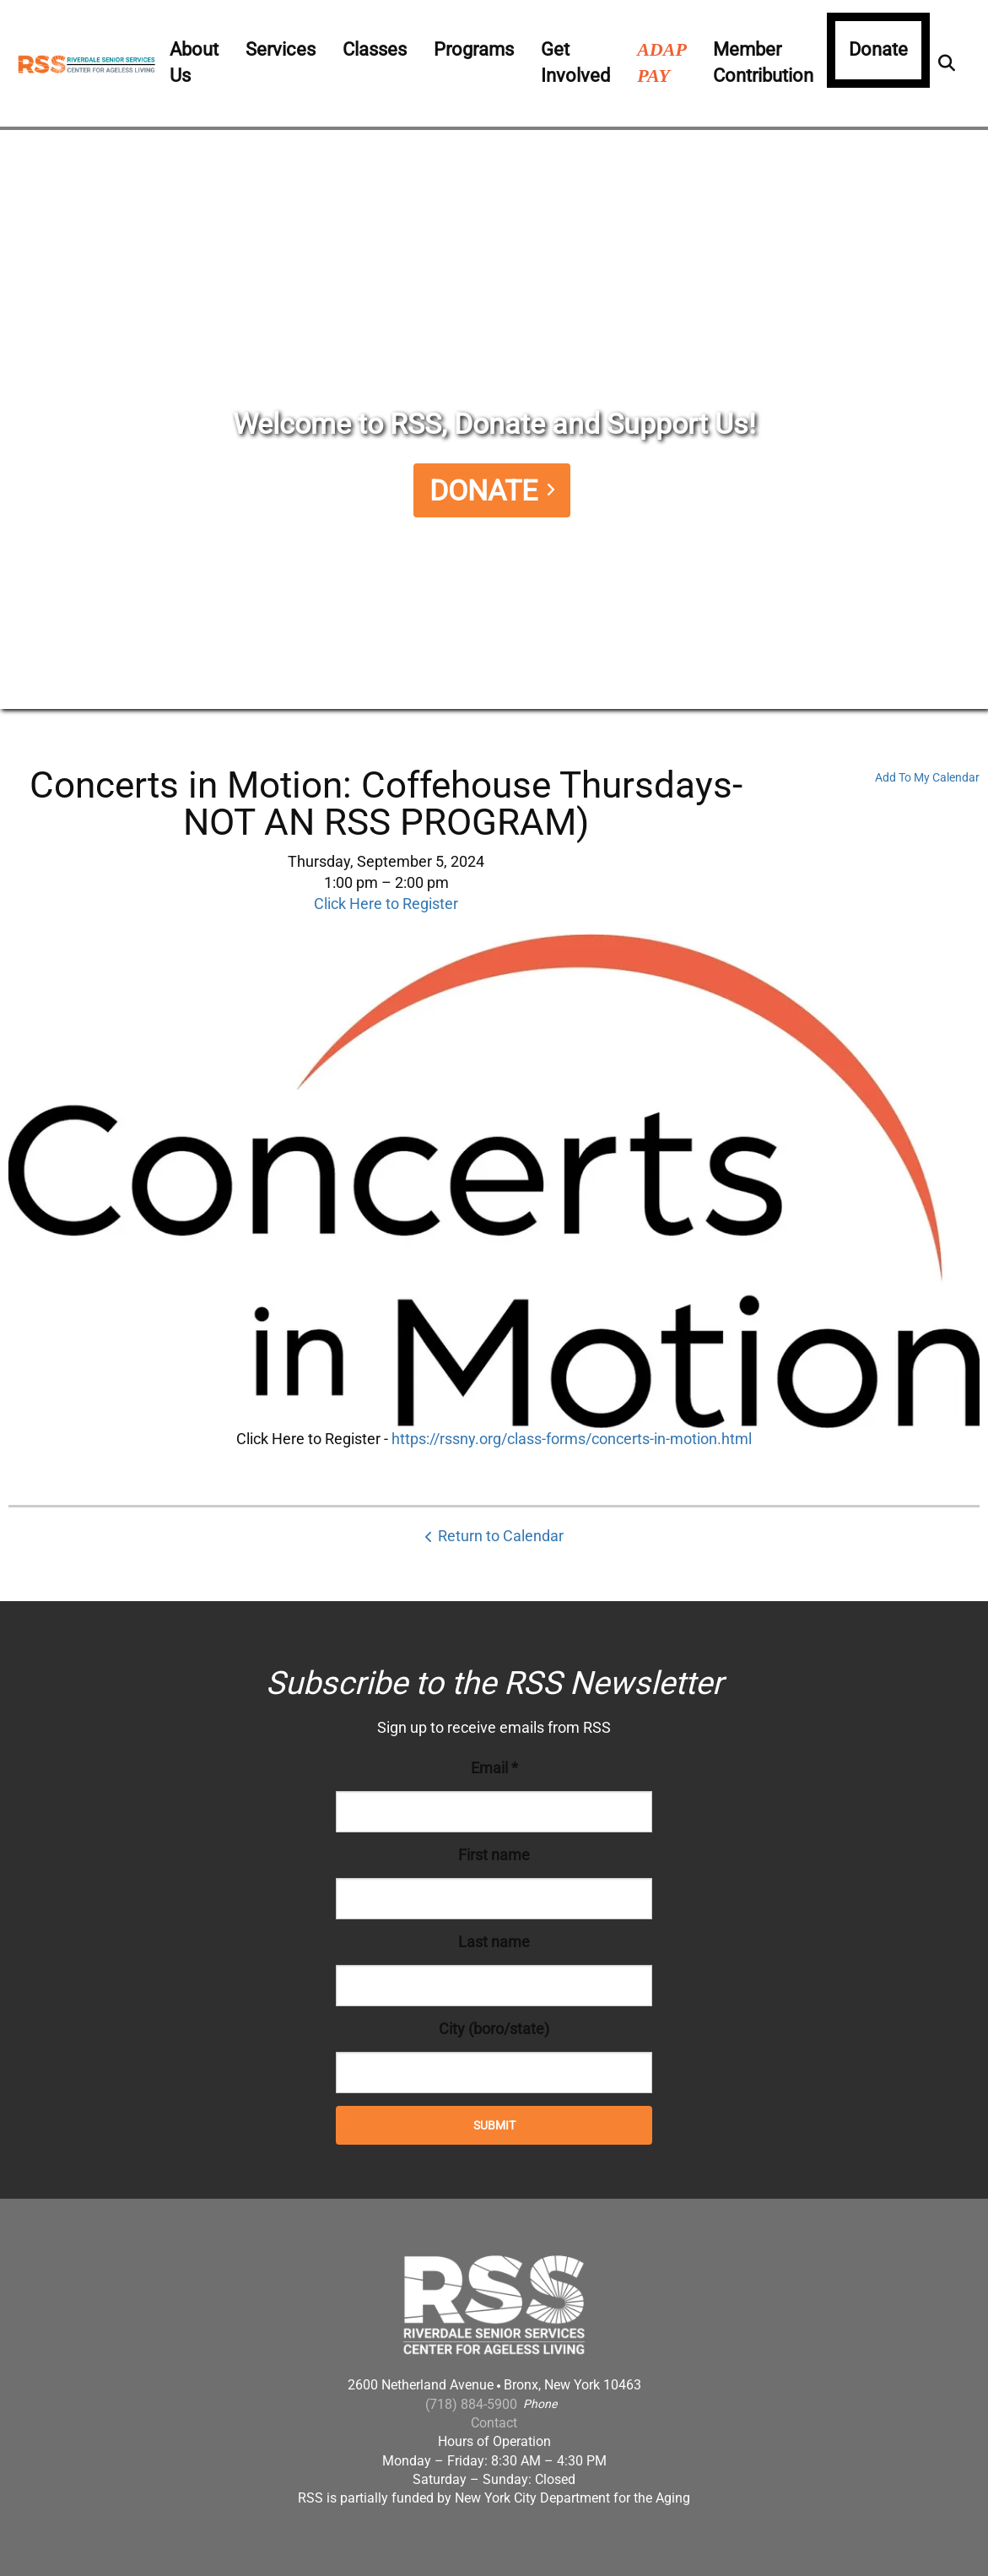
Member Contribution (763, 62)
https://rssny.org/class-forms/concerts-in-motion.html (571, 1439)
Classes (375, 49)
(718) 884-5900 (471, 2404)
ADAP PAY (661, 62)
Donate (878, 49)
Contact (494, 2423)
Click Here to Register (386, 903)
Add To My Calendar (927, 777)
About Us (194, 62)
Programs (474, 49)
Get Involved (575, 62)
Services (281, 49)
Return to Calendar (501, 1536)
